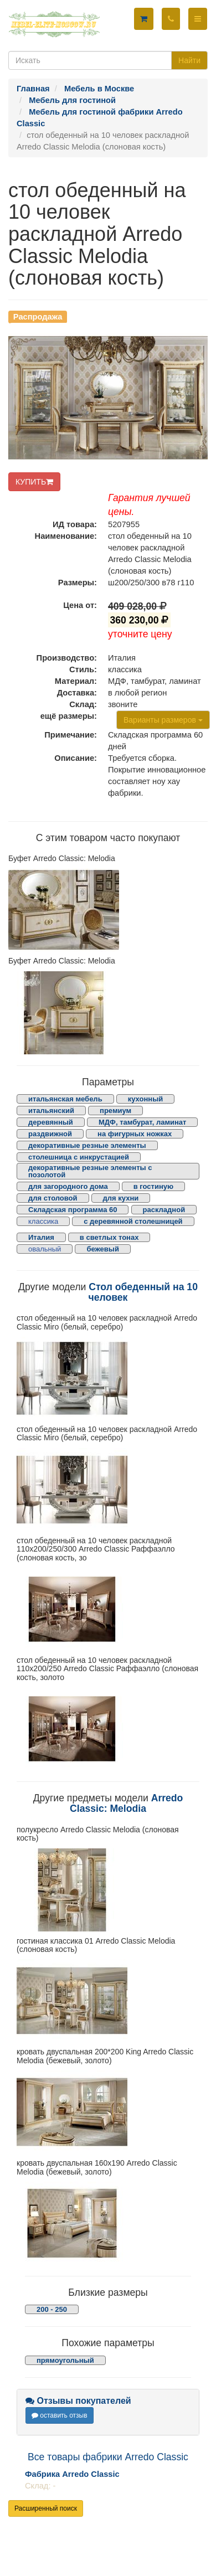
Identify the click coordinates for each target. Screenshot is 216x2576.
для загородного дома (68, 1186)
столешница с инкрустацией (78, 1157)
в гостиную (153, 1186)
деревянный (50, 1122)
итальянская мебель (65, 1099)
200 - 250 (52, 2309)
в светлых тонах (109, 1237)
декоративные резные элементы (87, 1145)
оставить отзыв (60, 2415)
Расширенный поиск (45, 2508)
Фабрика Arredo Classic (72, 2474)
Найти (189, 60)
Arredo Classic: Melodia (126, 1803)
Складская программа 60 (72, 1209)
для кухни (121, 1198)
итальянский (51, 1110)
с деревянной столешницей (133, 1221)
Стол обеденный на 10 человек (143, 1292)
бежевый (102, 1249)
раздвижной (50, 1134)
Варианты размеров (163, 719)
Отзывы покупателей (78, 2400)
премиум (115, 1110)
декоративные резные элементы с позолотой (90, 1171)
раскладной (164, 1209)
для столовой (53, 1198)
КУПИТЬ (34, 481)
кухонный (145, 1099)
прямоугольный (65, 2360)
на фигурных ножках (134, 1134)
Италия (41, 1237)
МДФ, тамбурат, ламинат (143, 1122)
